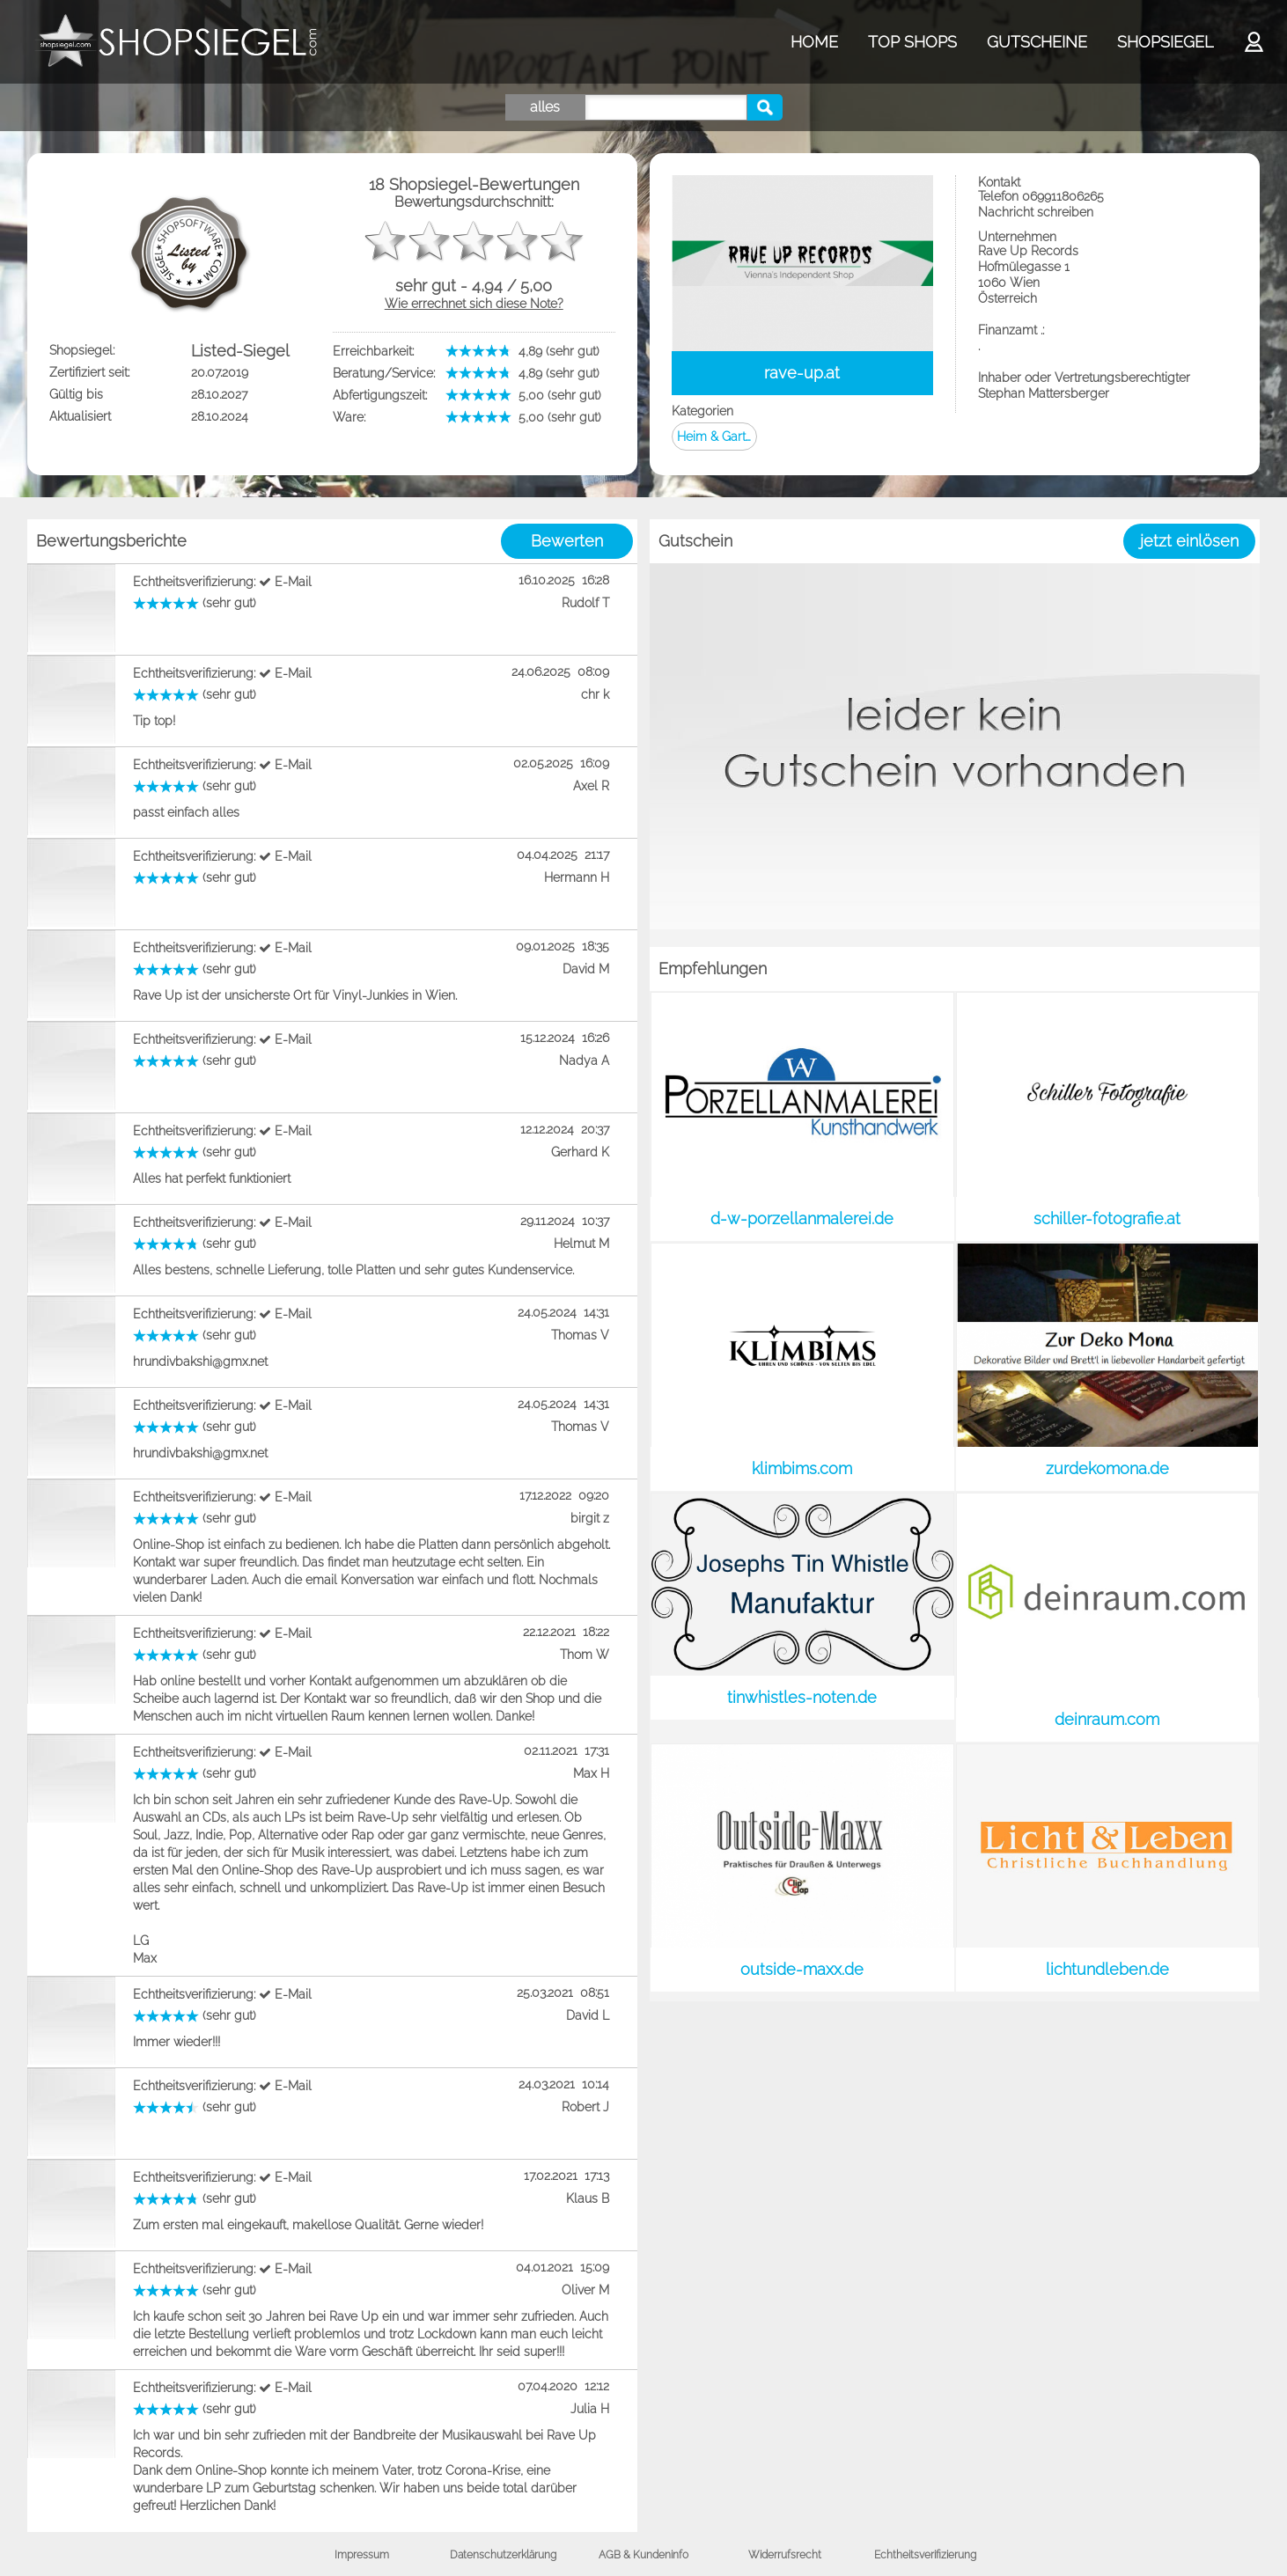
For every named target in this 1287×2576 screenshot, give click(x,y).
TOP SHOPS (912, 42)
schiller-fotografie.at (1106, 1218)
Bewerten (567, 541)
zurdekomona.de (1107, 1468)
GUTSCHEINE (1037, 42)
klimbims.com (802, 1468)
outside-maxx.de (802, 1969)
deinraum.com (1107, 1719)
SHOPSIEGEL (1165, 42)
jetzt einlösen (1189, 541)
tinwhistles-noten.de (802, 1697)
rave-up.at (802, 372)
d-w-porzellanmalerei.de (802, 1218)
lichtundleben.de (1107, 1969)
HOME (814, 42)
